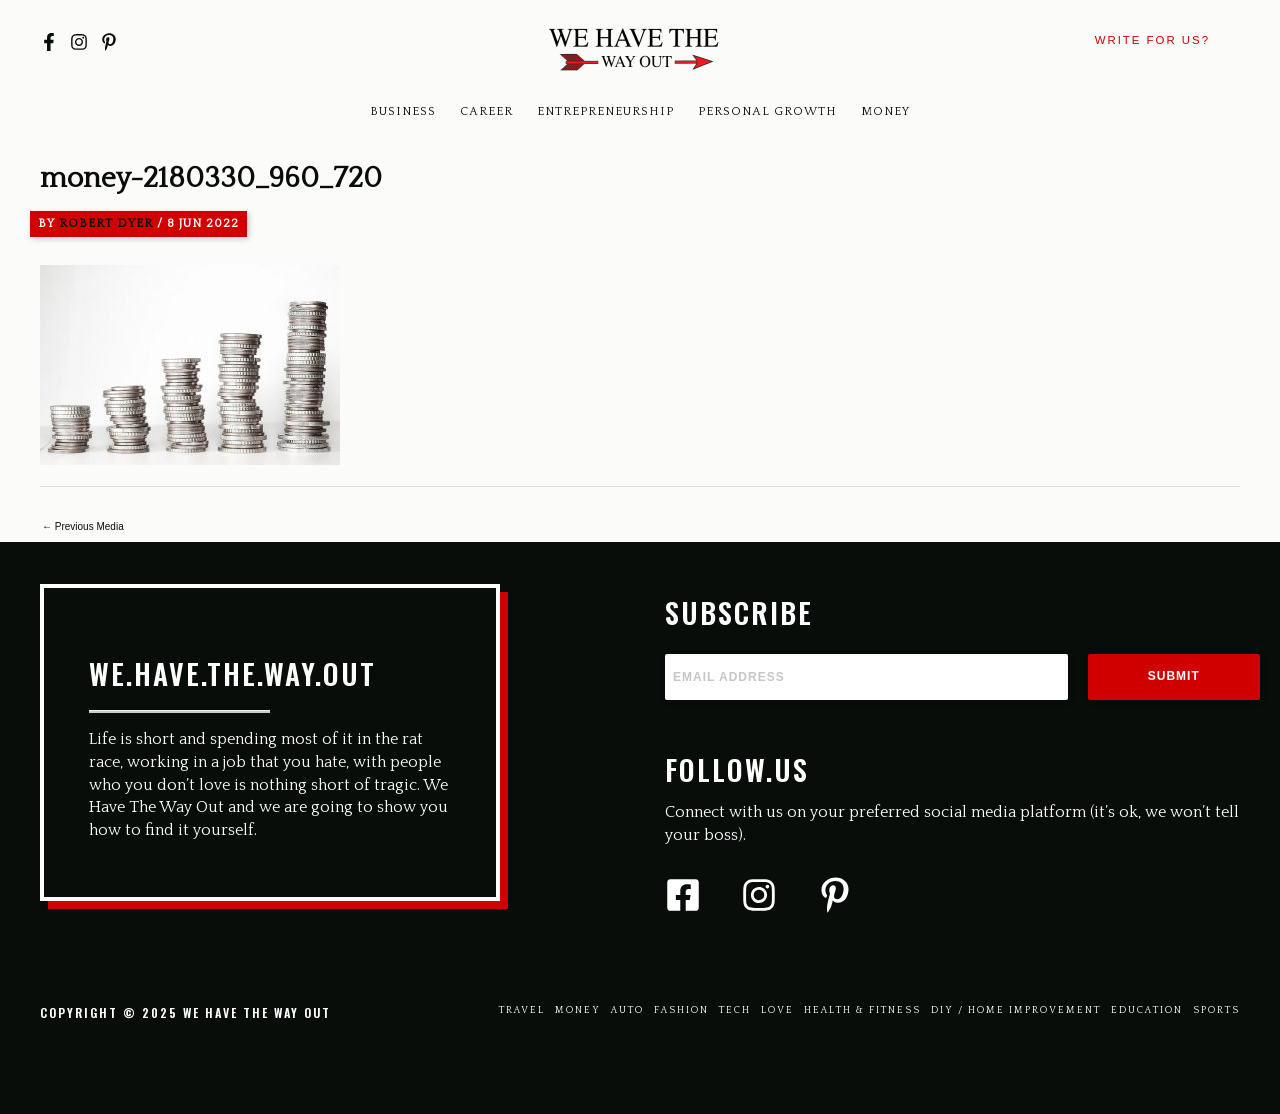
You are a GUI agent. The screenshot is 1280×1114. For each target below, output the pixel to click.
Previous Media (83, 526)
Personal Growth (767, 111)
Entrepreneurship (605, 111)
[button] (1152, 40)
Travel (522, 1010)
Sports (1216, 1010)
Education (1147, 1010)
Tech (735, 1010)
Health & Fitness (862, 1010)
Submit (1174, 676)
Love (777, 1010)
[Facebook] (49, 42)
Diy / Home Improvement (1016, 1010)
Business (403, 111)
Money (885, 111)
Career (486, 111)
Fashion (681, 1010)
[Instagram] (79, 42)
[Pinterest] (109, 42)
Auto (627, 1010)
